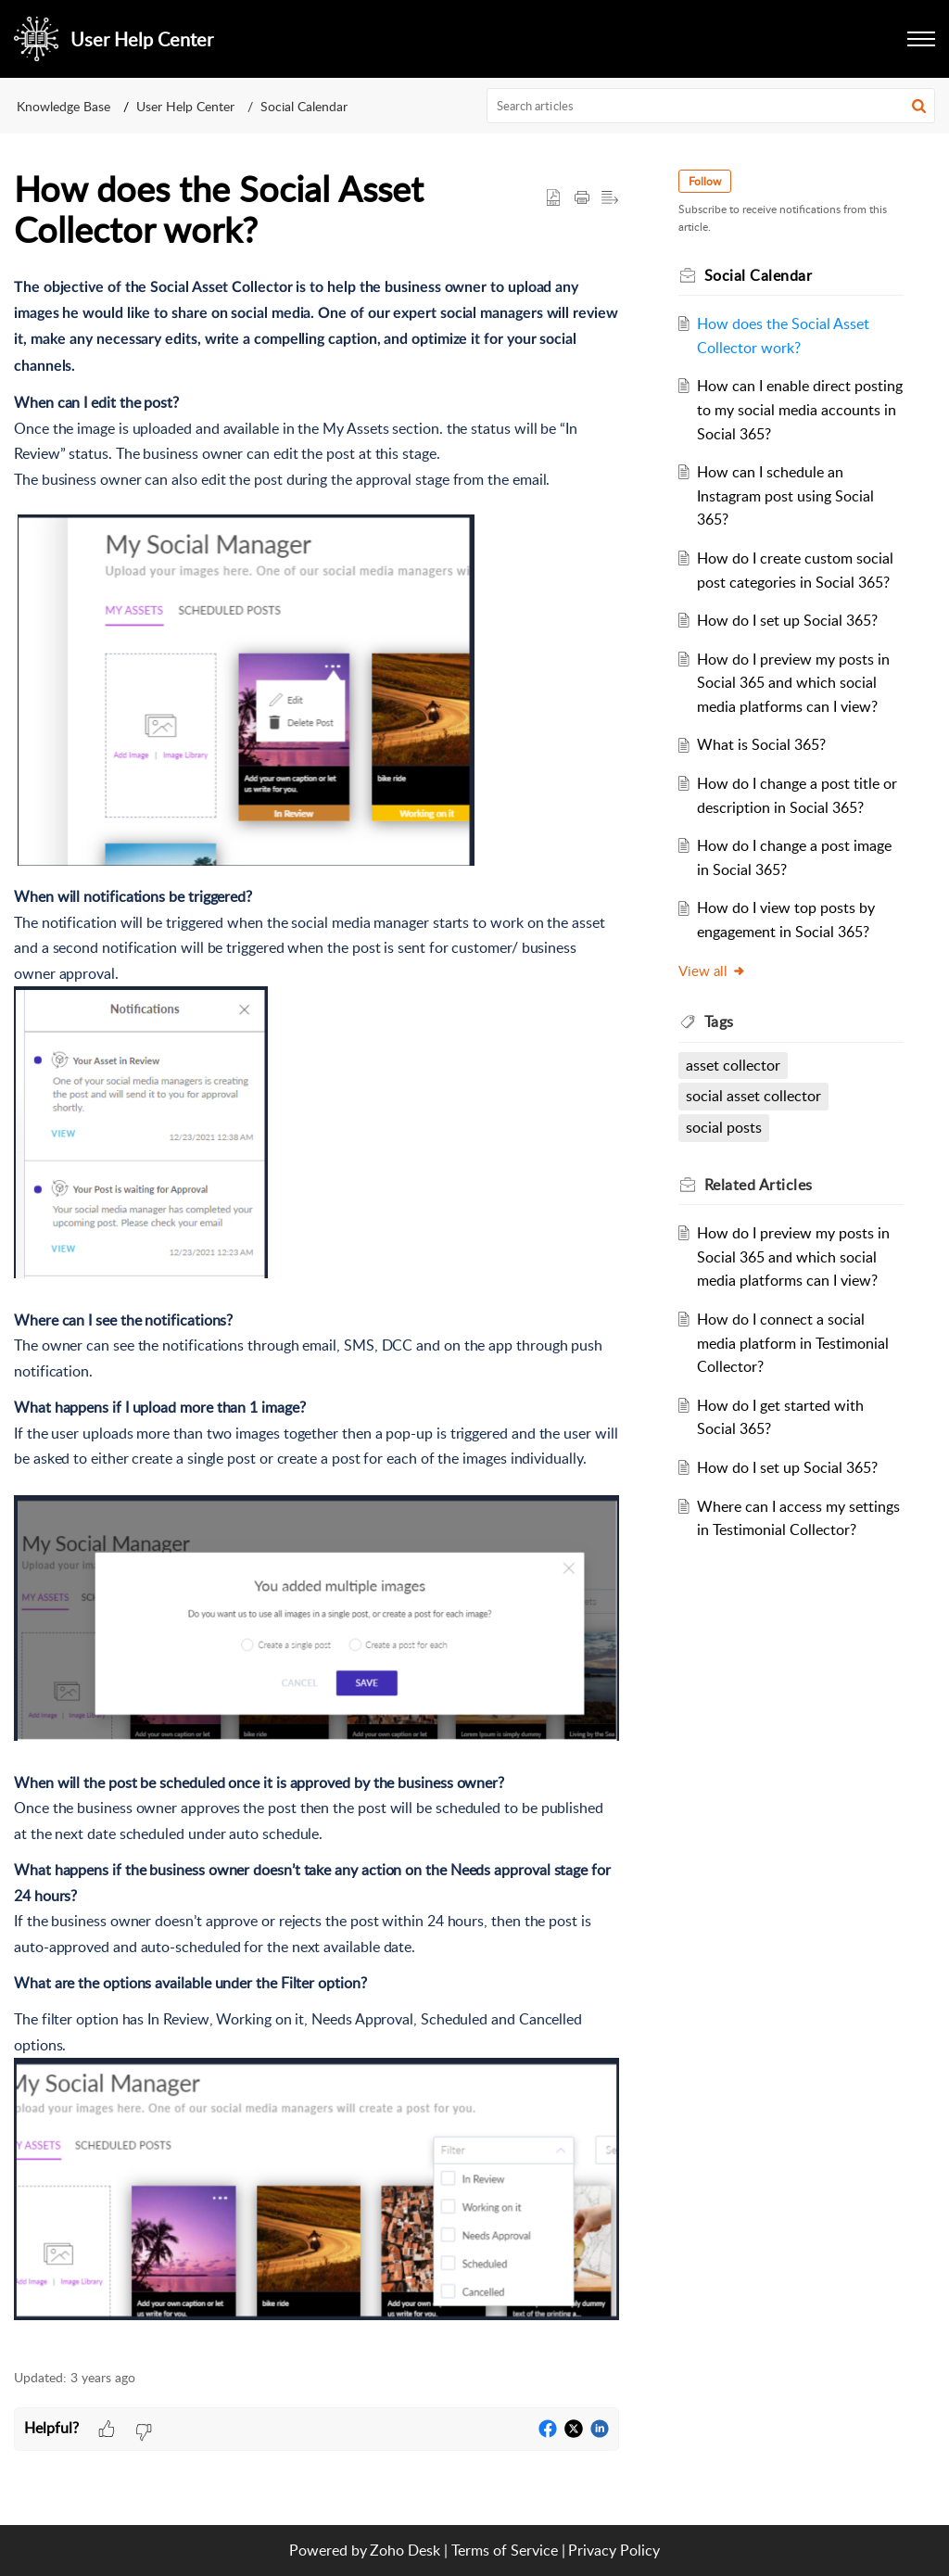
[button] (919, 106)
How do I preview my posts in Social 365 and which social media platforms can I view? (793, 683)
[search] (711, 105)
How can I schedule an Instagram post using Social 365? (785, 495)
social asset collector (753, 1095)
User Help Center (185, 106)
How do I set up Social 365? (787, 620)
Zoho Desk (405, 2550)
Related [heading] (758, 1184)
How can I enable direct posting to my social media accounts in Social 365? (800, 409)
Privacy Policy (614, 2550)
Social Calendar (304, 106)
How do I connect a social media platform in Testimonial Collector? (793, 1343)
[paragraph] (316, 1301)
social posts (724, 1127)
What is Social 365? (761, 744)
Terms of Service (504, 2550)
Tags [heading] (719, 1021)
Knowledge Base (63, 106)
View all (712, 970)
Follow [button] (705, 181)
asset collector (733, 1065)
